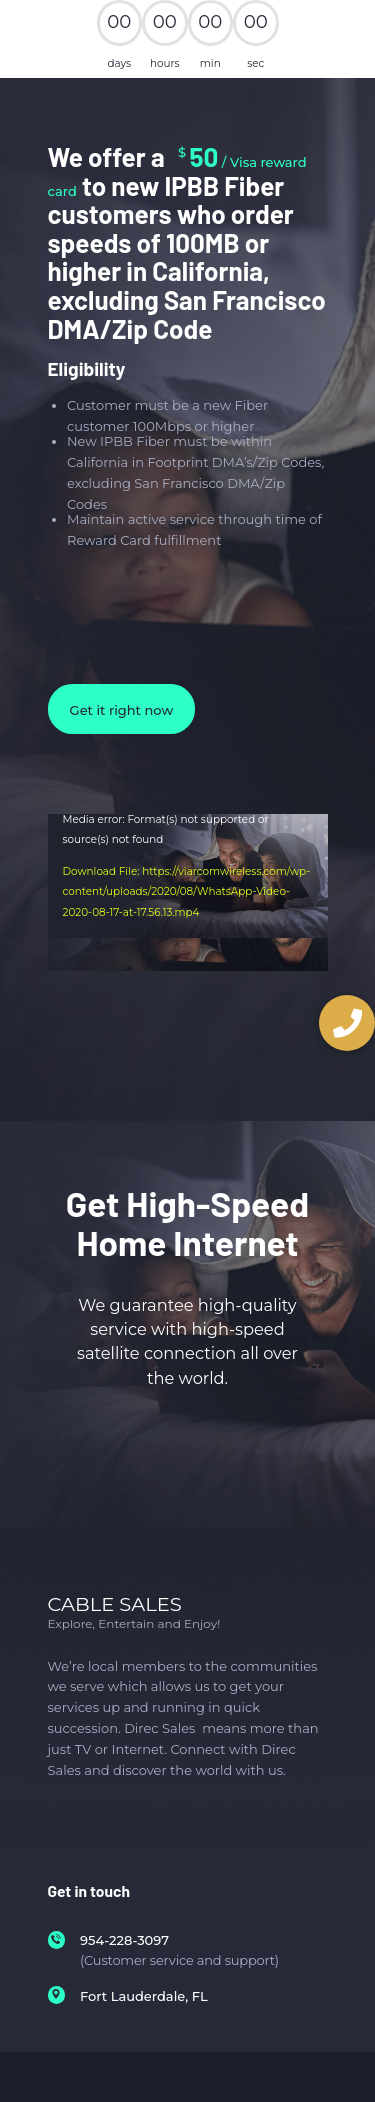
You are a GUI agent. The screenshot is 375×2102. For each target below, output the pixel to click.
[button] (347, 1023)
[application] (188, 949)
